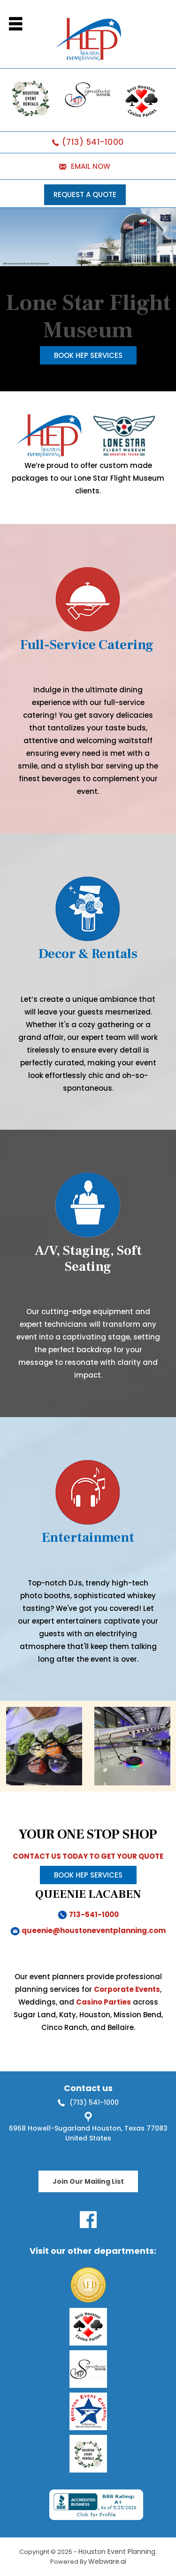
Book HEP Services (88, 355)
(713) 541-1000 (93, 142)
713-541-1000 (94, 1914)
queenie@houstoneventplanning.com (94, 1930)
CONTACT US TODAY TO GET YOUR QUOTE (88, 1856)
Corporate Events (127, 1989)
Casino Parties (103, 2002)
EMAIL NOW (90, 166)
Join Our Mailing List (88, 2181)
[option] (44, 1745)
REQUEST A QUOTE (85, 194)
